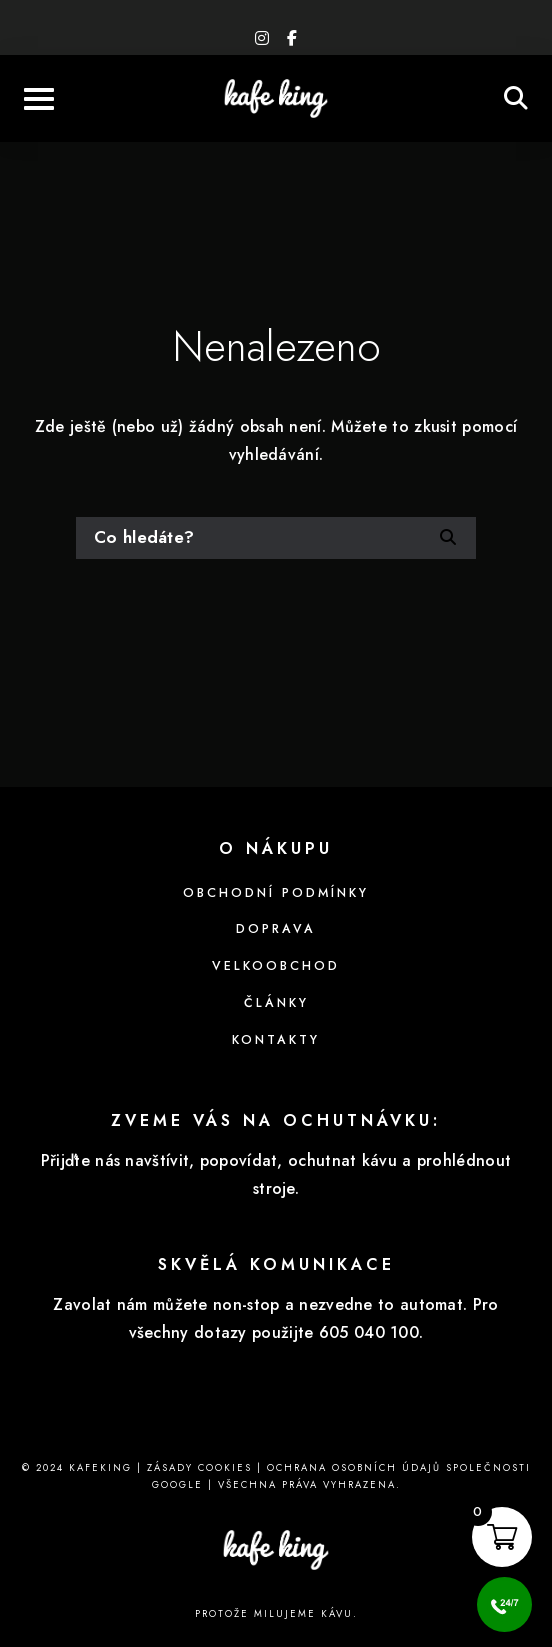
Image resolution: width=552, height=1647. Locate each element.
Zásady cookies (199, 1468)
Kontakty (276, 1040)
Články (276, 1003)
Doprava (276, 929)
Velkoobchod (276, 966)
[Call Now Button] (504, 1604)
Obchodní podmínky (276, 893)
